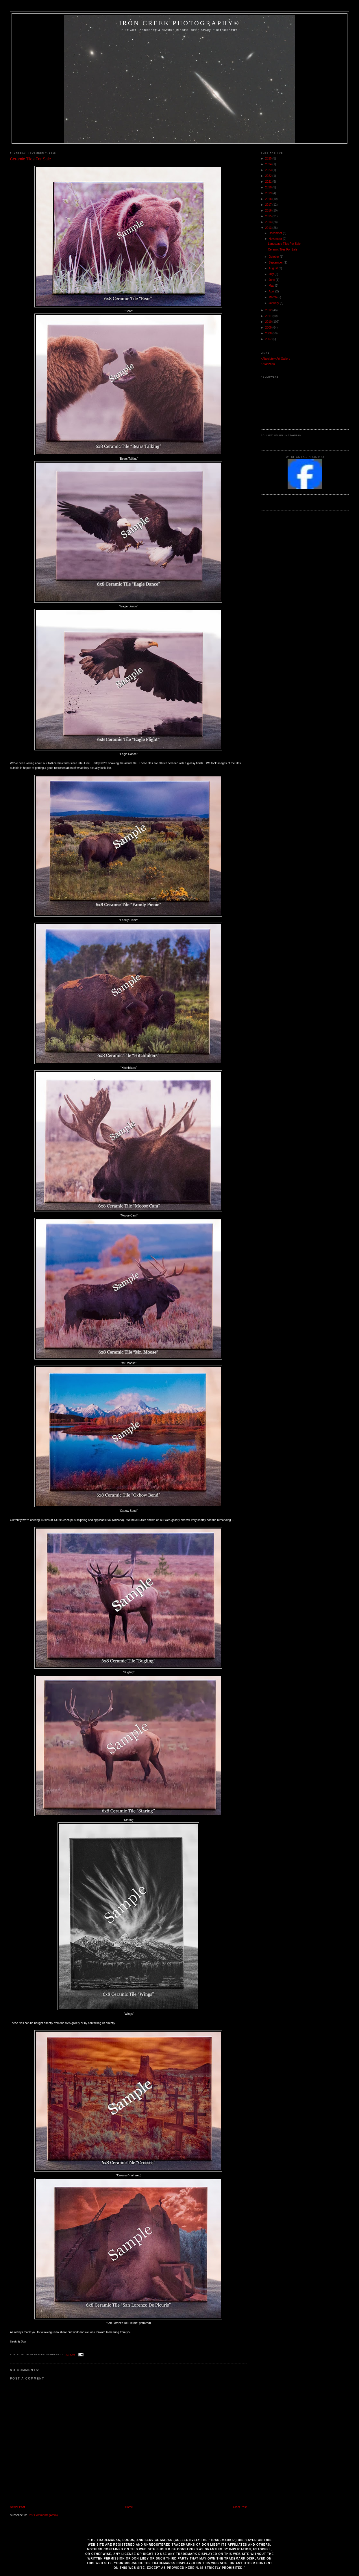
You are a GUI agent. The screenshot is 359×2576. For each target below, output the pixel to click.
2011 (269, 316)
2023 (269, 170)
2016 (269, 210)
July (272, 274)
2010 (269, 321)
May (272, 285)
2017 (269, 204)
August (274, 268)
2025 (269, 158)
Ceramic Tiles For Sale (30, 159)
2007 (269, 339)
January (274, 303)
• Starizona (268, 364)
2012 (269, 310)
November (276, 238)
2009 (269, 327)
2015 (269, 216)
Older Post (240, 2507)
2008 (269, 333)
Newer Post (17, 2507)
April (272, 291)
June (272, 279)
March (273, 297)
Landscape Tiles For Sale (284, 243)
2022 (269, 175)
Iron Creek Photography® (179, 23)
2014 (269, 222)
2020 (269, 187)
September (276, 262)
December (276, 233)
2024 (269, 164)
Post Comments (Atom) (43, 2515)
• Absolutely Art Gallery (275, 358)
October (274, 256)
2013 (269, 227)
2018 (269, 199)
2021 (269, 181)
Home (129, 2507)
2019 (269, 193)
